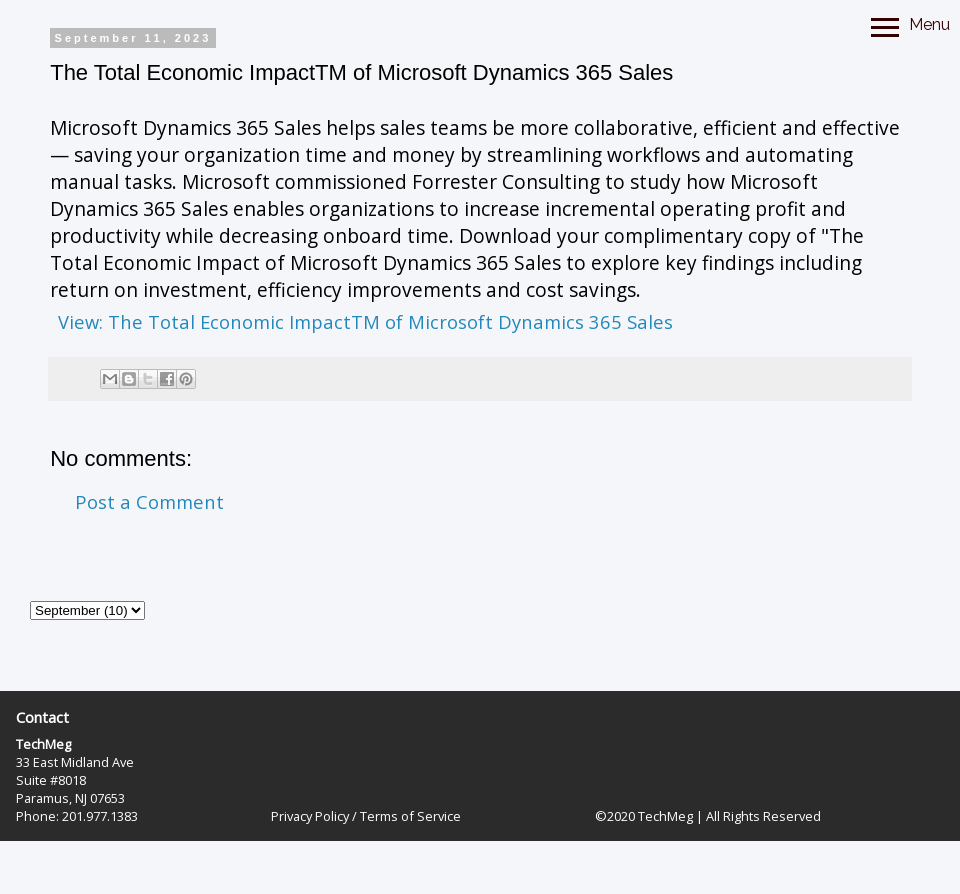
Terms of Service (410, 816)
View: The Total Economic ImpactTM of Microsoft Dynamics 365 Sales (365, 321)
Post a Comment (149, 501)
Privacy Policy (310, 816)
